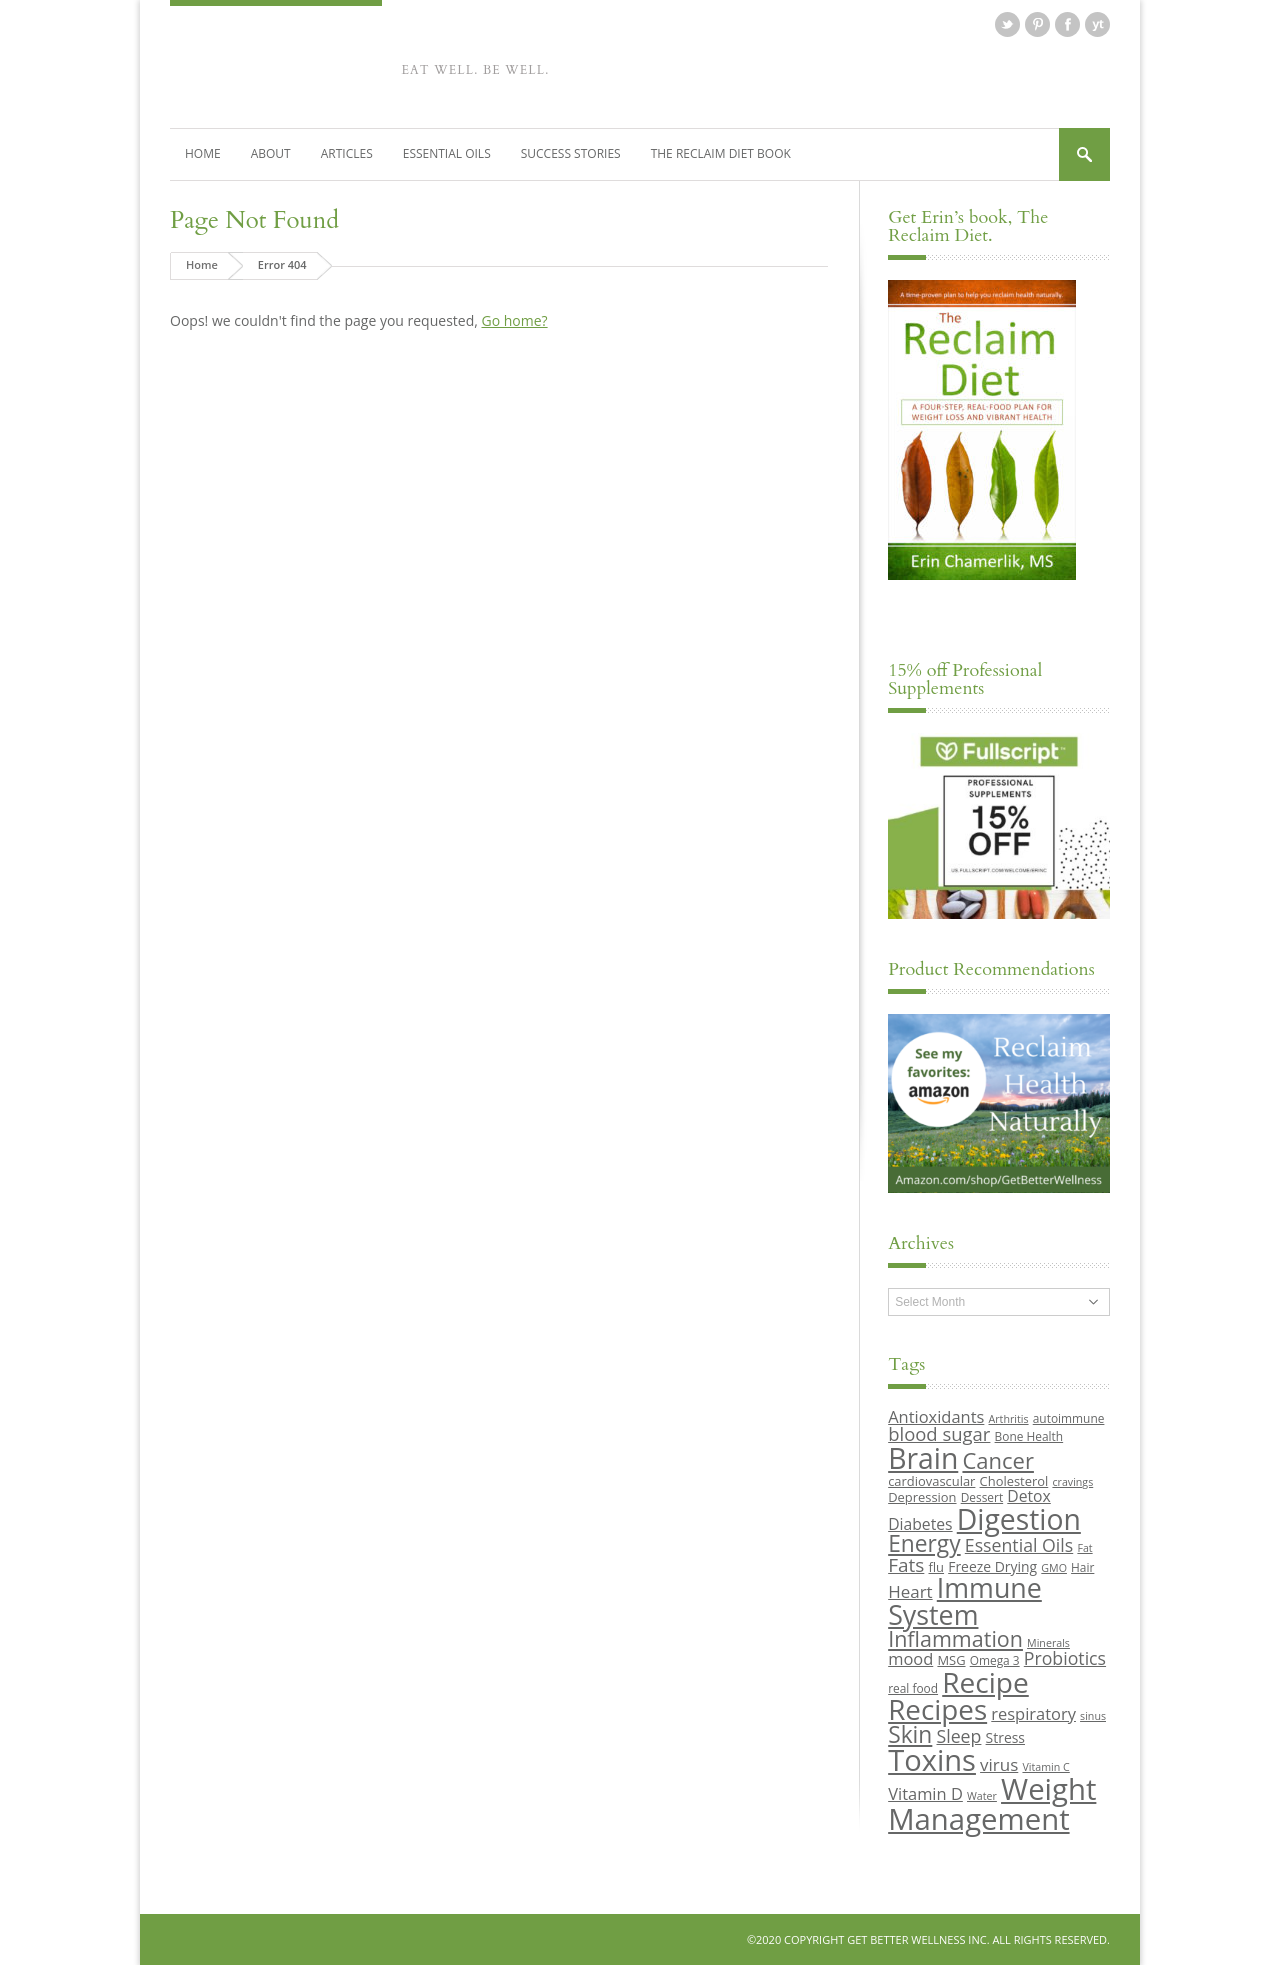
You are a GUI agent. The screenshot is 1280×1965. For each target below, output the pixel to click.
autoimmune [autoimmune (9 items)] (1069, 1418)
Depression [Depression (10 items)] (922, 1497)
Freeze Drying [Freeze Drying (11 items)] (992, 1566)
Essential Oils (447, 153)
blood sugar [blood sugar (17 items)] (939, 1433)
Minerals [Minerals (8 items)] (1048, 1643)
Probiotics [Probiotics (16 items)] (1065, 1658)
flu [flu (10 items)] (937, 1567)
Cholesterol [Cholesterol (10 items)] (1014, 1481)
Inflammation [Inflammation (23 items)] (955, 1638)
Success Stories (571, 153)
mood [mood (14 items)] (910, 1658)
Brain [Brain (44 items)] (923, 1458)
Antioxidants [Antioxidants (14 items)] (936, 1416)
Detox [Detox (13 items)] (1028, 1496)
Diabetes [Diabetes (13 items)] (920, 1524)
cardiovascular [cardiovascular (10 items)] (931, 1481)
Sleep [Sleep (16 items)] (958, 1736)
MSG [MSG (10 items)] (951, 1660)
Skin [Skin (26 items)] (910, 1734)
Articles (347, 153)
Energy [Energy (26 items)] (924, 1543)
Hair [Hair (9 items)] (1082, 1567)
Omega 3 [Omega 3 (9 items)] (995, 1660)
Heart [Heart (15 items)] (910, 1591)
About (271, 153)
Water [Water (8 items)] (982, 1796)
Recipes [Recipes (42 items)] (937, 1709)
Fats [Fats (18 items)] (906, 1565)
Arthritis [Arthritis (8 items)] (1009, 1419)
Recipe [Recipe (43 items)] (985, 1682)
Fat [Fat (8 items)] (1084, 1548)
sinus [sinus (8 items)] (1093, 1716)
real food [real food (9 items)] (913, 1688)
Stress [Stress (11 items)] (1005, 1737)
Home (203, 153)
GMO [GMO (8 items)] (1054, 1568)
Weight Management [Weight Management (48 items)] (992, 1803)
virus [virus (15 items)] (999, 1764)
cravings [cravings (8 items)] (1072, 1482)
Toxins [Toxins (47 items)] (932, 1760)
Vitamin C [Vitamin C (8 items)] (1045, 1767)
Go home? (514, 320)
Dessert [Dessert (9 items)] (982, 1497)
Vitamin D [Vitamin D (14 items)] (925, 1793)
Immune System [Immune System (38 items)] (965, 1601)
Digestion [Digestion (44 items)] (1019, 1519)
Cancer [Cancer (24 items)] (997, 1460)
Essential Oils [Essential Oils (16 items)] (1019, 1545)
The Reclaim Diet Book (721, 153)
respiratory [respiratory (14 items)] (1033, 1713)
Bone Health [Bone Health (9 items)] (1029, 1436)
